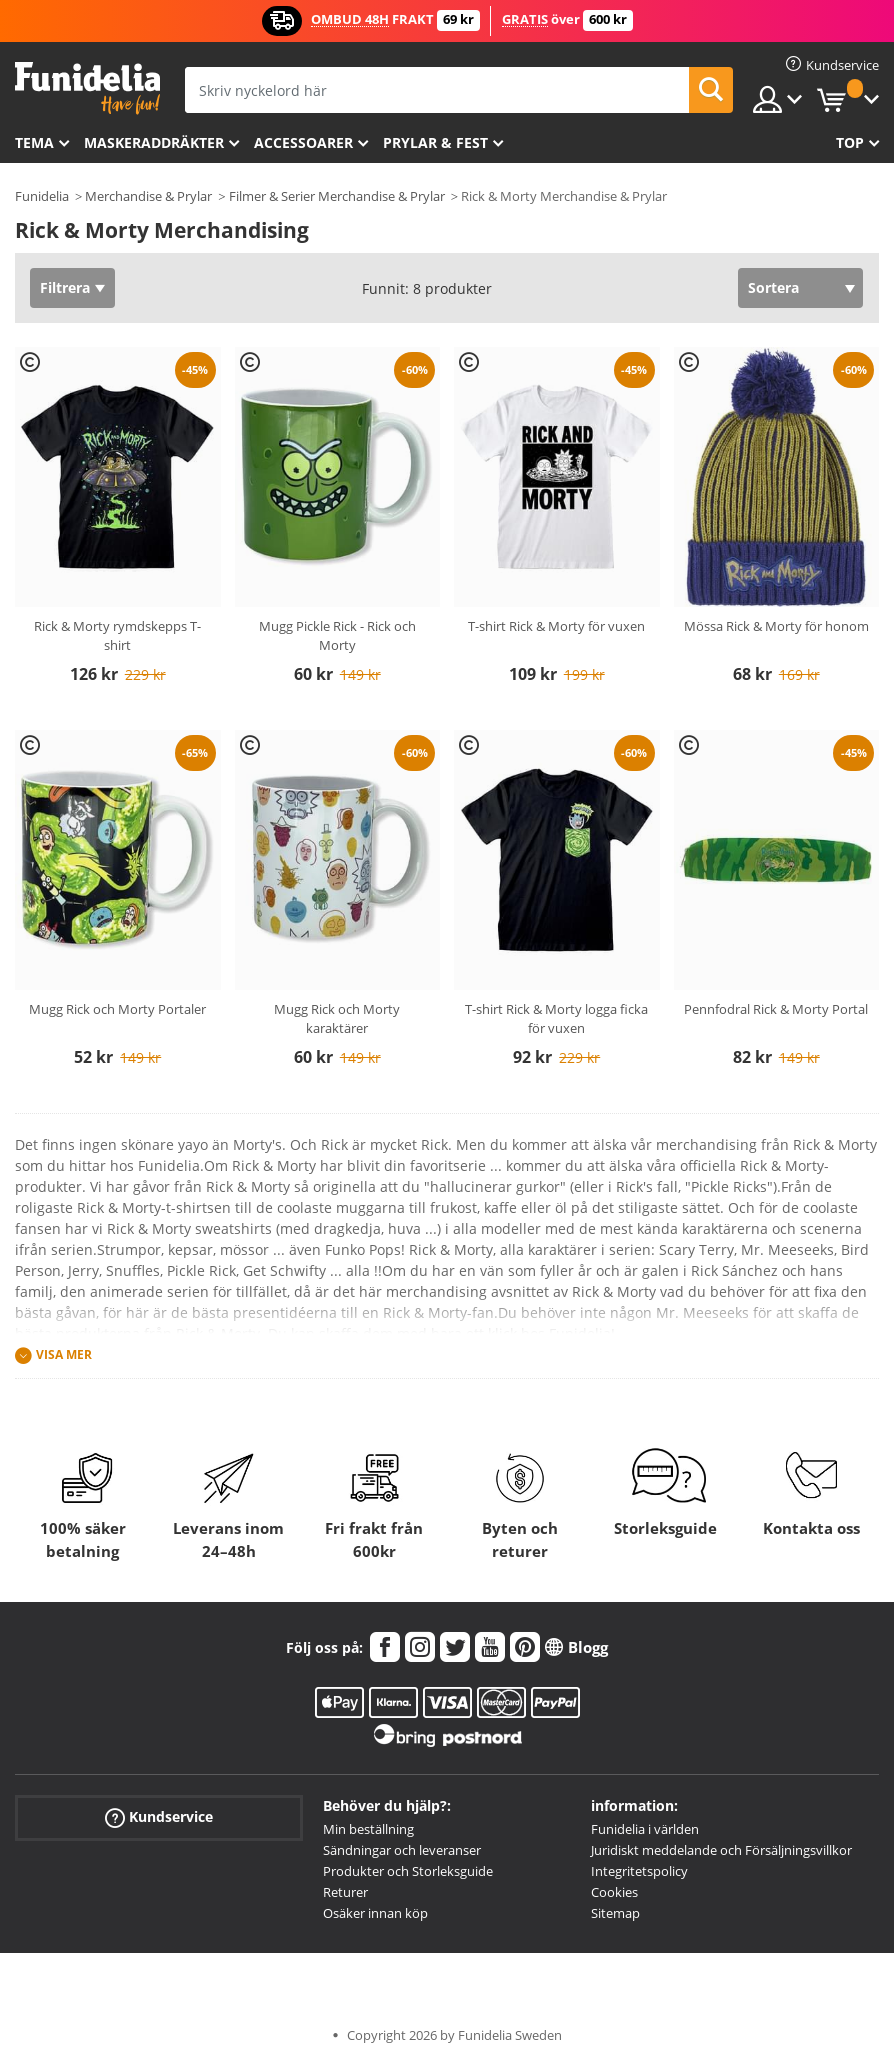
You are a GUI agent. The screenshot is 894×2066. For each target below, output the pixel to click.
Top (850, 142)
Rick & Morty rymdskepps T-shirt (117, 636)
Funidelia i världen (645, 1829)
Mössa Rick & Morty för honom (776, 626)
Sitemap (615, 1913)
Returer (345, 1892)
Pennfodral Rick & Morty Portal (776, 1009)
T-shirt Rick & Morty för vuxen (556, 626)
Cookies (614, 1892)
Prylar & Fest (435, 142)
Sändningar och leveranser (402, 1850)
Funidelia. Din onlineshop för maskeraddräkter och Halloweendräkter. (87, 88)
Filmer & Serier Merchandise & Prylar (337, 196)
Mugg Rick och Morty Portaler (117, 1009)
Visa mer (64, 1354)
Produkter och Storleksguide (408, 1871)
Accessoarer (303, 142)
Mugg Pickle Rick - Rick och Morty (337, 636)
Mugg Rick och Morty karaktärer (337, 1019)
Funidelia (42, 196)
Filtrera (65, 287)
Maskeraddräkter (154, 142)
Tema (34, 142)
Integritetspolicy (639, 1871)
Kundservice (159, 1817)
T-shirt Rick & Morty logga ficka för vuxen (556, 1019)
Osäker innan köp (375, 1913)
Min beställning (368, 1829)
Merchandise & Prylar (148, 196)
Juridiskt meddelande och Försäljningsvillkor (721, 1850)
